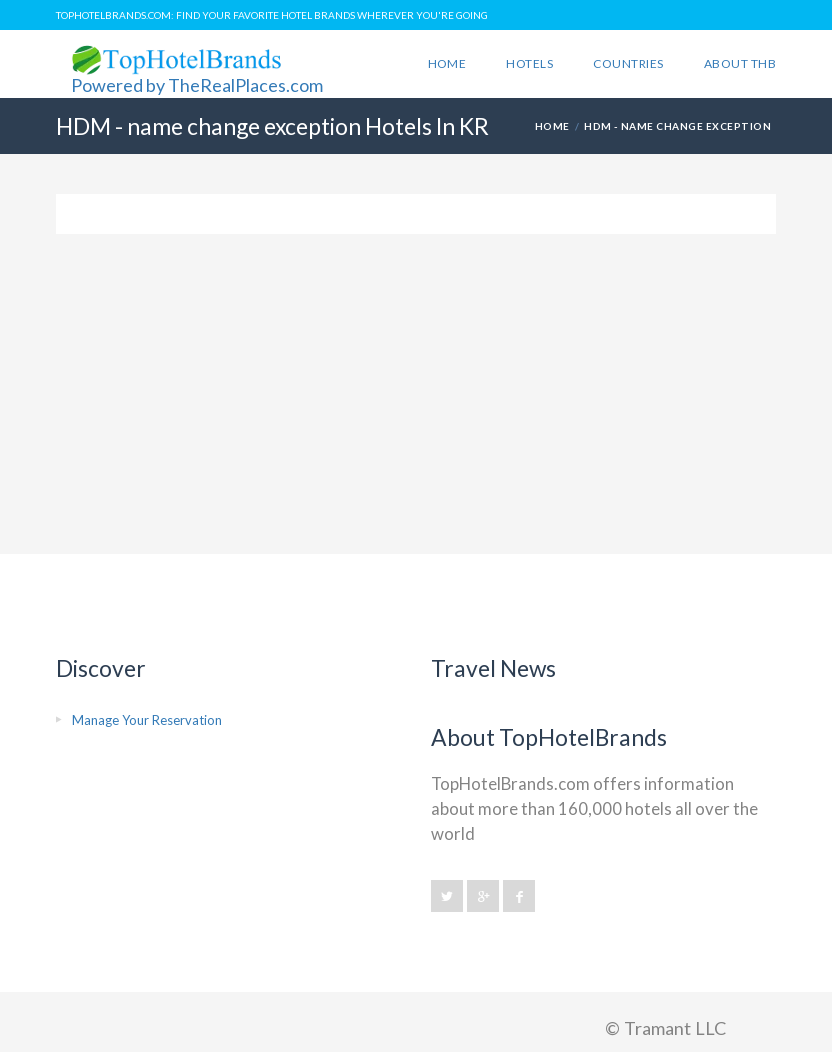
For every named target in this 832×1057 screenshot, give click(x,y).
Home (447, 63)
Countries (628, 63)
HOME (552, 126)
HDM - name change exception (677, 126)
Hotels (529, 63)
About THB (740, 63)
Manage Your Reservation (147, 720)
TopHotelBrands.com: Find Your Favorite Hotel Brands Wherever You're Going (272, 15)
